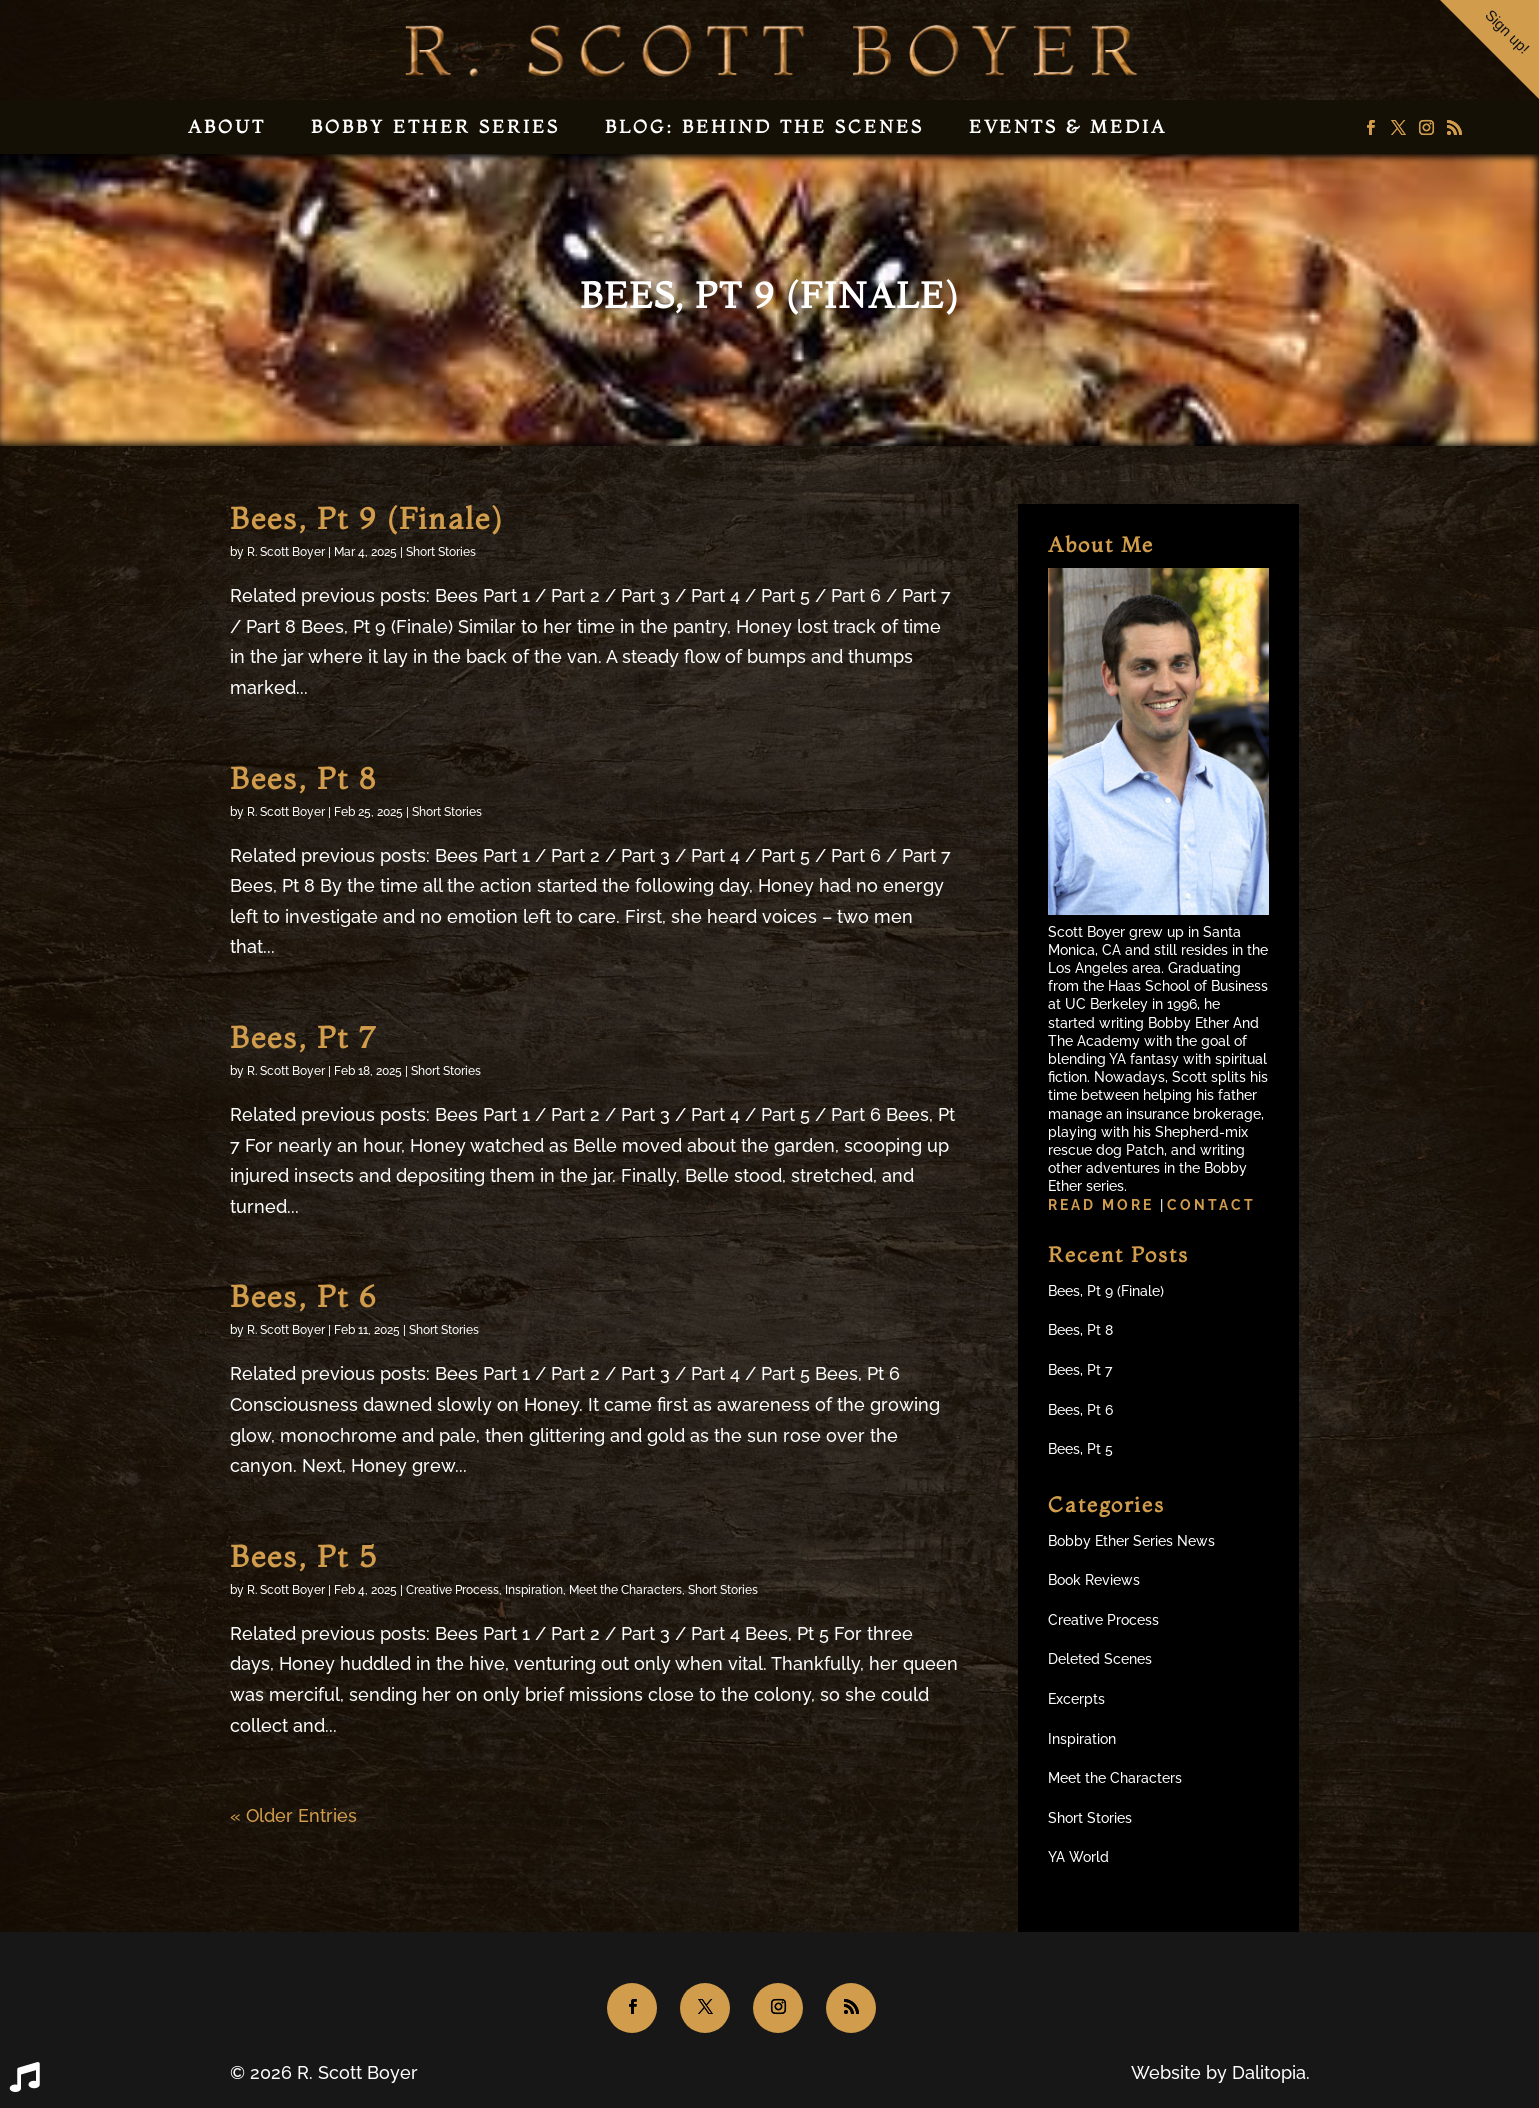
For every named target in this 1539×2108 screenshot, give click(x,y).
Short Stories (441, 552)
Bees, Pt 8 (303, 778)
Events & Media (1068, 126)
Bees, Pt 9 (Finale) (366, 518)
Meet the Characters (625, 1590)
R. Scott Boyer (286, 552)
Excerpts (1076, 1699)
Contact (1211, 1205)
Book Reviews (1094, 1580)
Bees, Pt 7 (303, 1037)
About (227, 126)
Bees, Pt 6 (303, 1296)
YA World (1078, 1857)
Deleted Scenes (1100, 1659)
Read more (1104, 1205)
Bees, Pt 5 (303, 1556)
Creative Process (452, 1590)
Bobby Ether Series (435, 126)
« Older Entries (293, 1815)
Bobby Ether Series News (1131, 1541)
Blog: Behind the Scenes (764, 126)
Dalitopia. (1271, 2072)
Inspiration (534, 1590)
